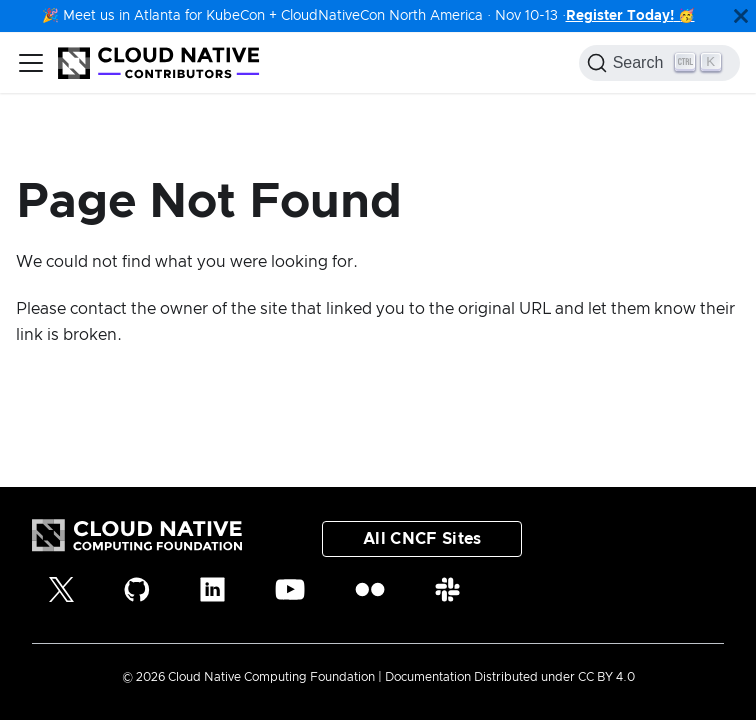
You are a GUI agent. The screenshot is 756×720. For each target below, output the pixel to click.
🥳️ (684, 16)
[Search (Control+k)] (659, 63)
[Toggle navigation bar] (31, 63)
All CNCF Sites (422, 539)
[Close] (741, 16)
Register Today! (620, 16)
